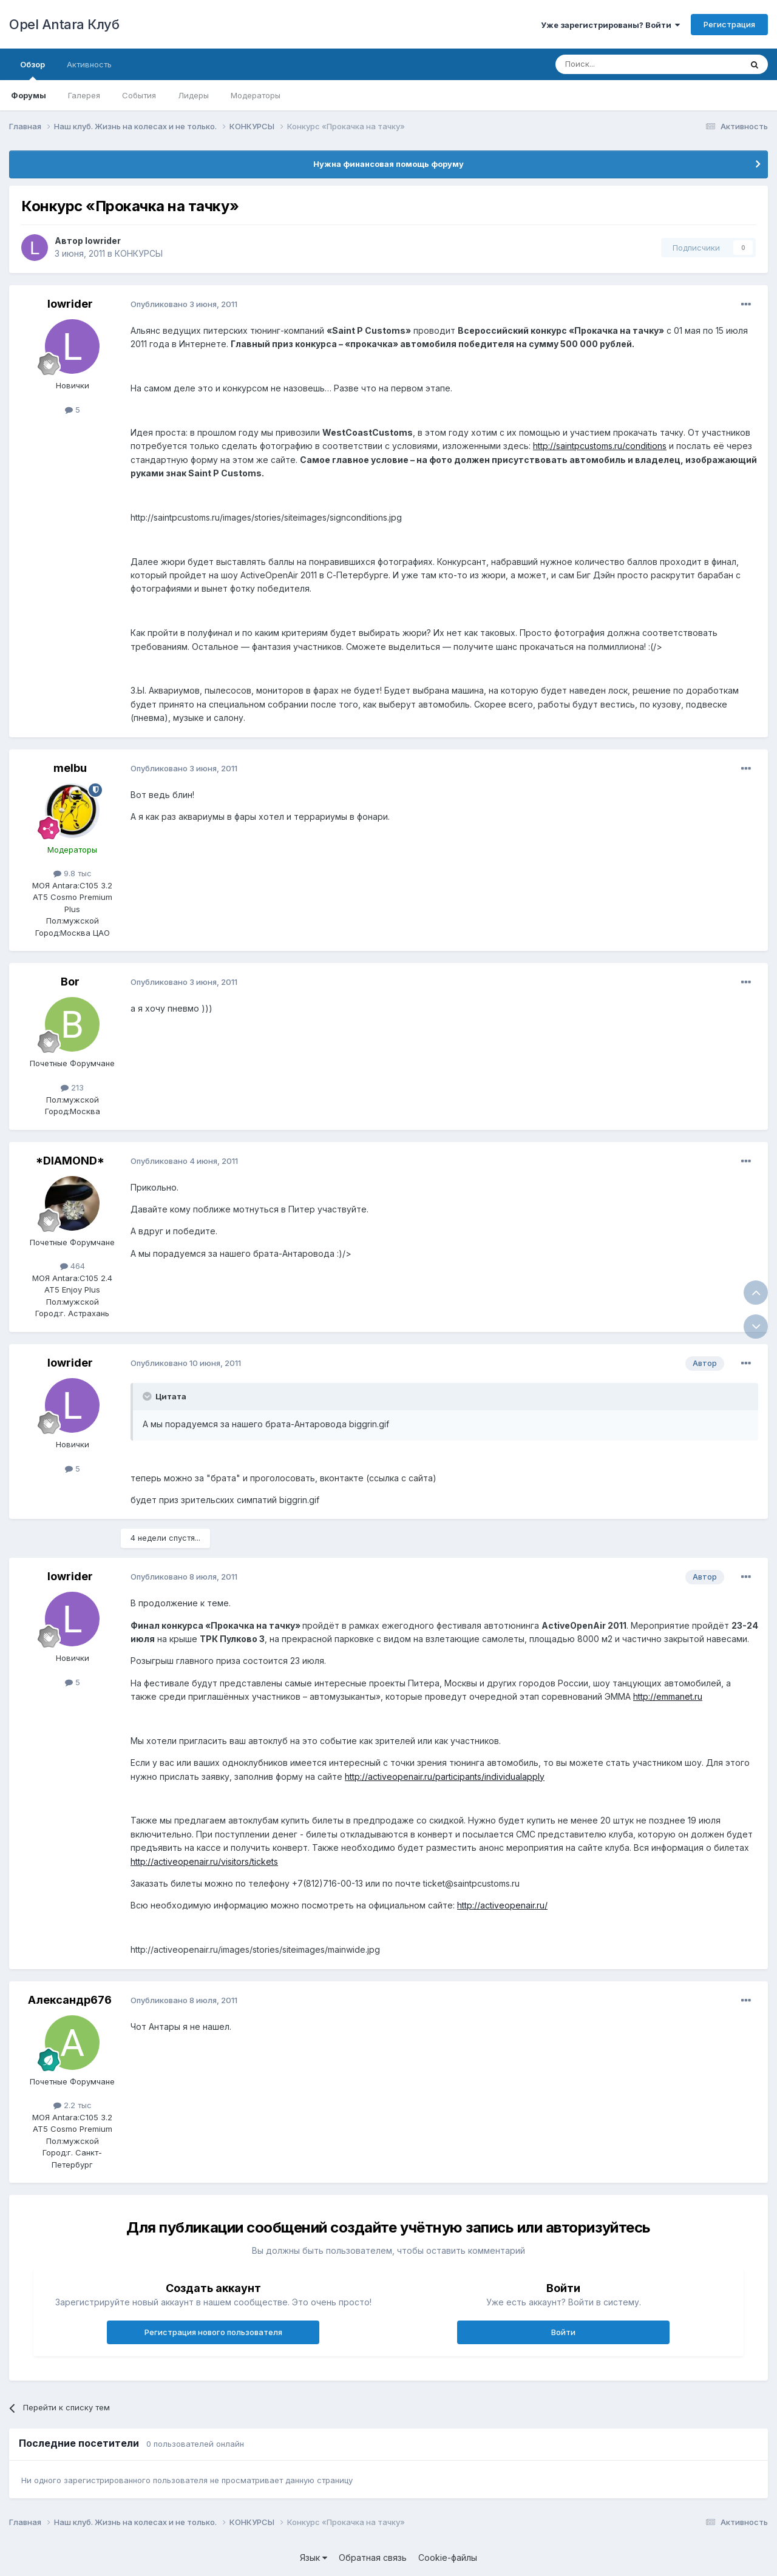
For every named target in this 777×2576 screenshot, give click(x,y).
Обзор (32, 69)
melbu (70, 768)
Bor (70, 981)
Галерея (84, 95)
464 (72, 1266)
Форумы (28, 95)
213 (72, 1087)
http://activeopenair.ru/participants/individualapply (445, 1776)
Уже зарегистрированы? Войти (610, 25)
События (139, 95)
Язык (313, 2557)
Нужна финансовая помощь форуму (388, 164)
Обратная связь (373, 2557)
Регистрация (729, 24)
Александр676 (70, 1999)
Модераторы (255, 95)
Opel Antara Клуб (64, 24)
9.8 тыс (72, 873)
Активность (89, 64)
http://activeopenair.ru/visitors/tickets (204, 1861)
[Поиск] (620, 64)
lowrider (103, 240)
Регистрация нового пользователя (213, 2332)
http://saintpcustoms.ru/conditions (600, 446)
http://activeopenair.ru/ (502, 1905)
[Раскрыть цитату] (148, 1396)
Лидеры (193, 95)
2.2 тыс (72, 2105)
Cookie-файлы (447, 2557)
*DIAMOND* (70, 1160)
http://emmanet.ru (667, 1696)
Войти (563, 2332)
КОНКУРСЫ (139, 253)
